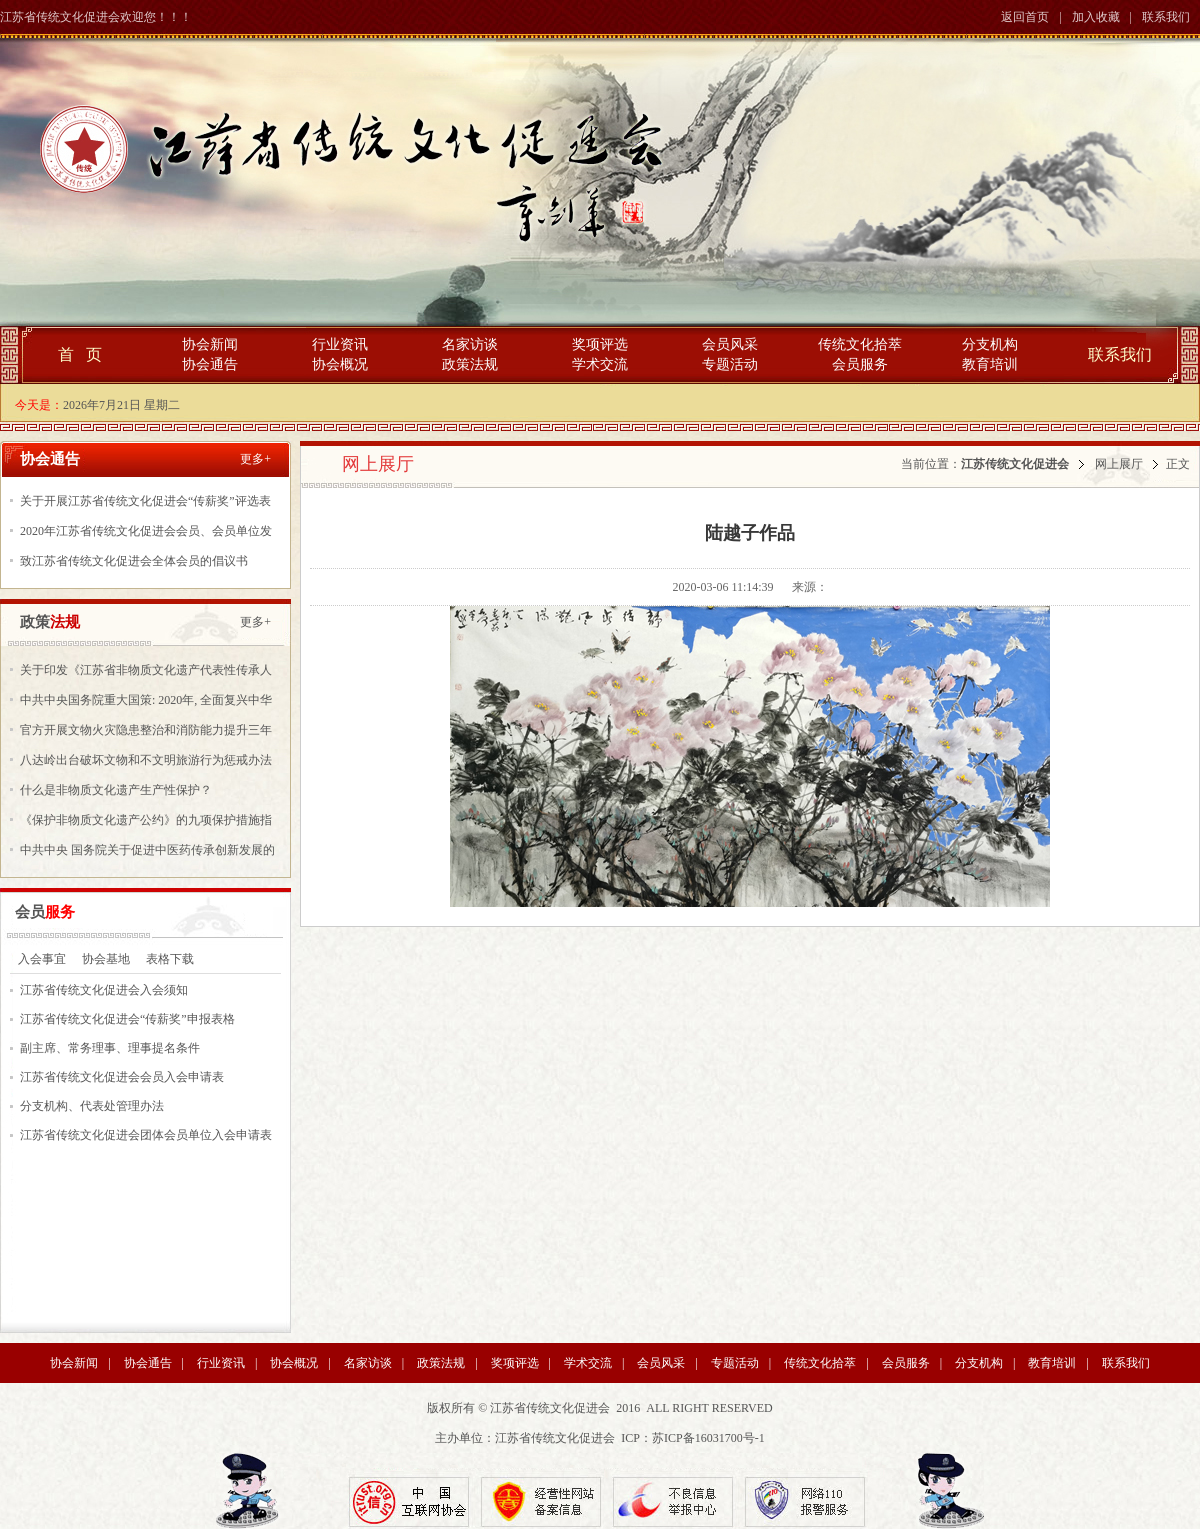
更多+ (255, 459)
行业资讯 (340, 344)
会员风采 (730, 344)
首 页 (80, 354)
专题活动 (730, 364)
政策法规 (470, 364)
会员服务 (860, 364)
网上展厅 (1119, 464)
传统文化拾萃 (860, 344)
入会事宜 (42, 959)
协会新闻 (210, 344)
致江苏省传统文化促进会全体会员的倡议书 (134, 561)
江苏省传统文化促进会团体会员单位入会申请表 (146, 1135)
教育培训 (990, 364)
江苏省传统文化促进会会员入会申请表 (122, 1077)
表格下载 (170, 959)
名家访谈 (470, 344)
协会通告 (210, 364)
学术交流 (600, 364)
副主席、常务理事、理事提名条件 (110, 1048)
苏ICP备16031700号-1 (708, 1438)
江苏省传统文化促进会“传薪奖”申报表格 (127, 1019)
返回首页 (1025, 17)
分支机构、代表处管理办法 (92, 1106)
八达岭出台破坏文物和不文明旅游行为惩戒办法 (146, 760)
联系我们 (1166, 17)
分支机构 (990, 344)
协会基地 (106, 959)
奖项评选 (600, 344)
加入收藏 (1096, 17)
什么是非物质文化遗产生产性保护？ (116, 790)
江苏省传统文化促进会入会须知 (104, 990)
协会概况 (340, 364)
